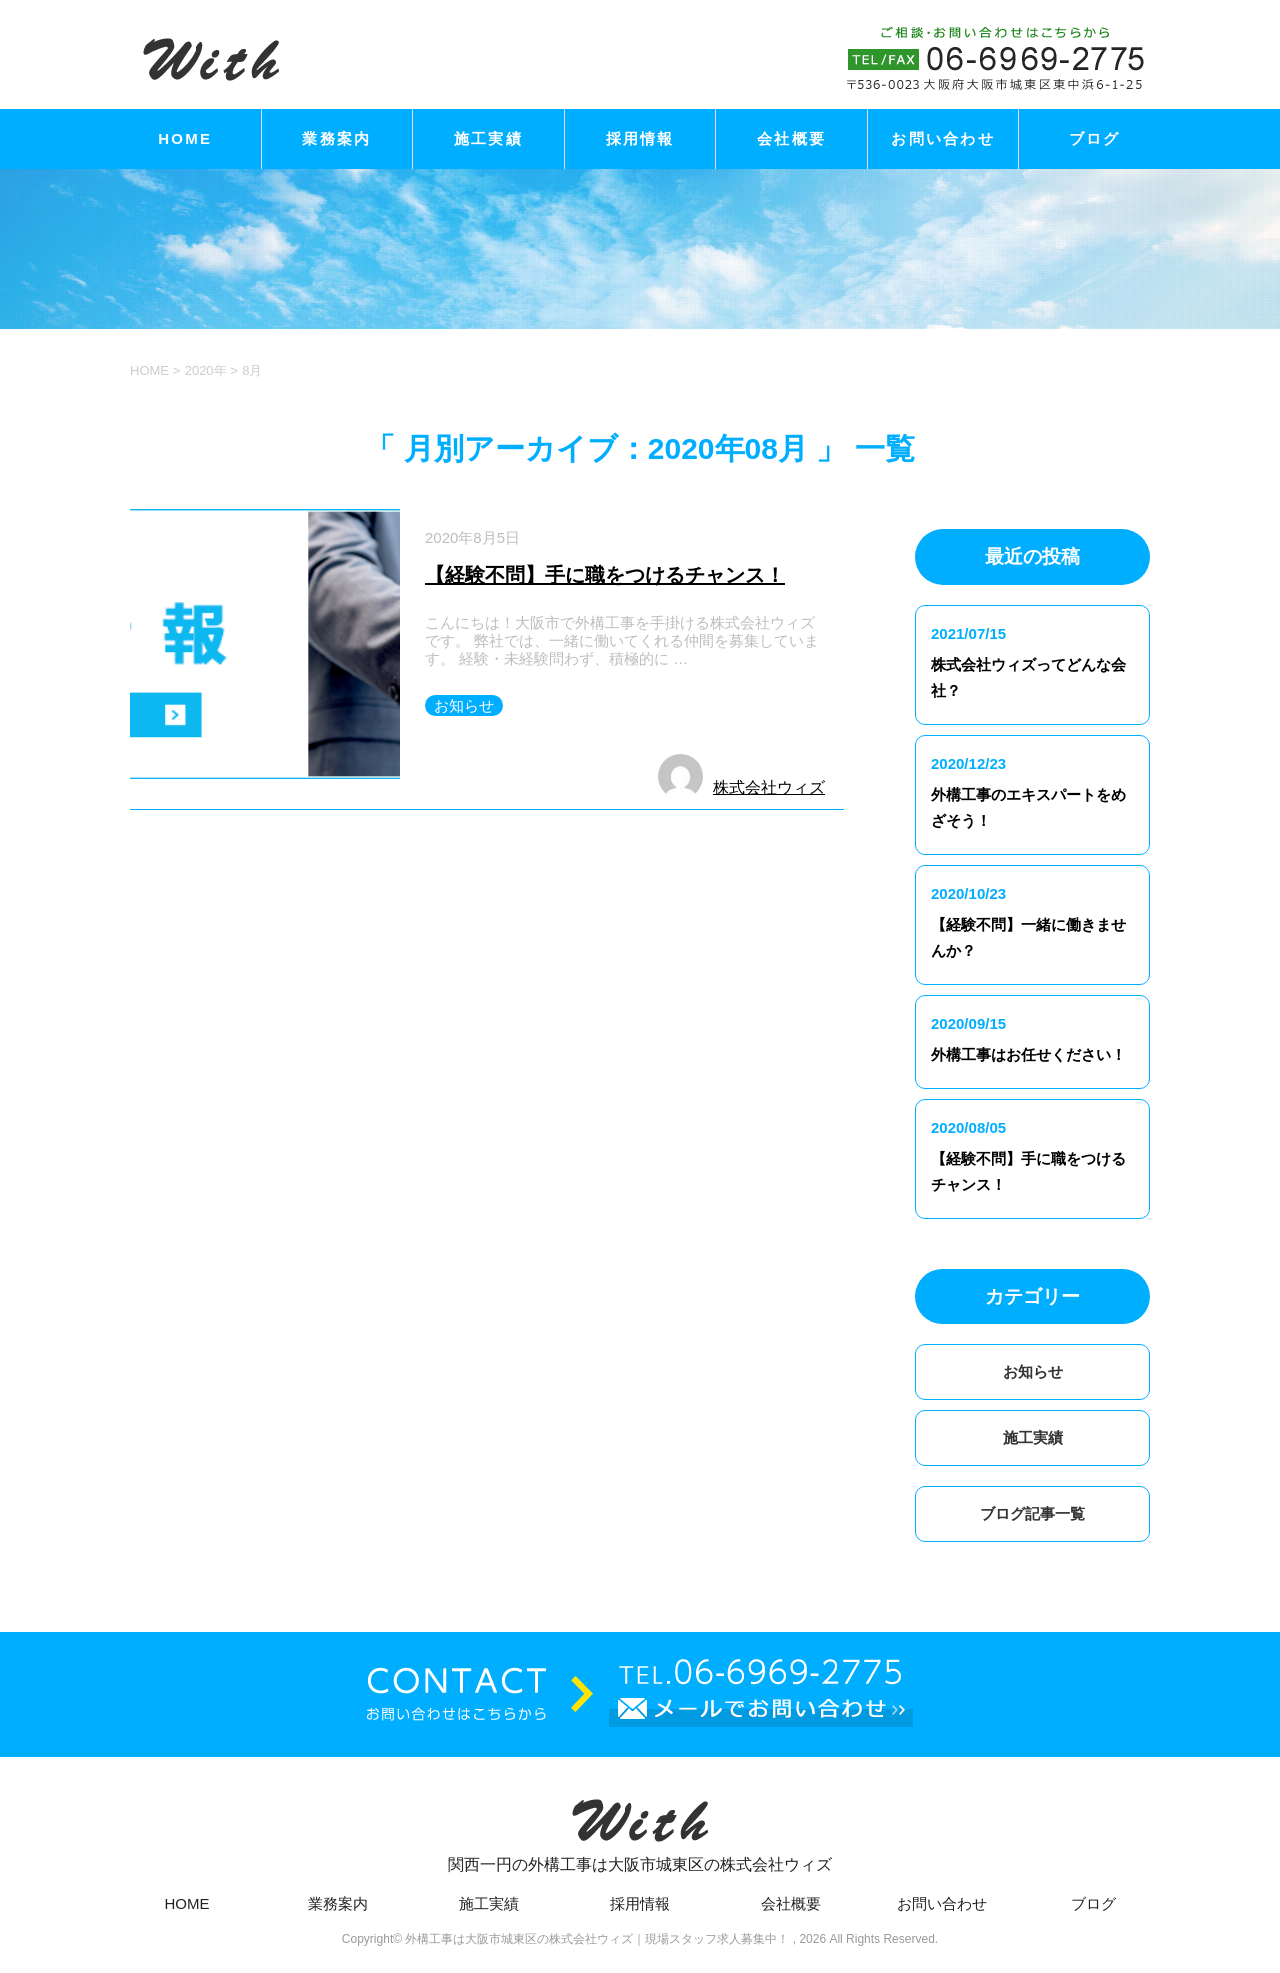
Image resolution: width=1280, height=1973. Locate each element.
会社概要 (791, 138)
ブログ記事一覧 (1032, 1513)
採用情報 (640, 138)
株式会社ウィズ (769, 787)
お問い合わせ (943, 138)
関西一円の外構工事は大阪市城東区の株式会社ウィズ (640, 1827)
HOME (185, 138)
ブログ (1095, 138)
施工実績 (488, 138)
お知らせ (464, 705)
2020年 (206, 370)
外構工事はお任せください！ (1028, 1054)
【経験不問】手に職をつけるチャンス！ (605, 575)
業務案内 (336, 138)
